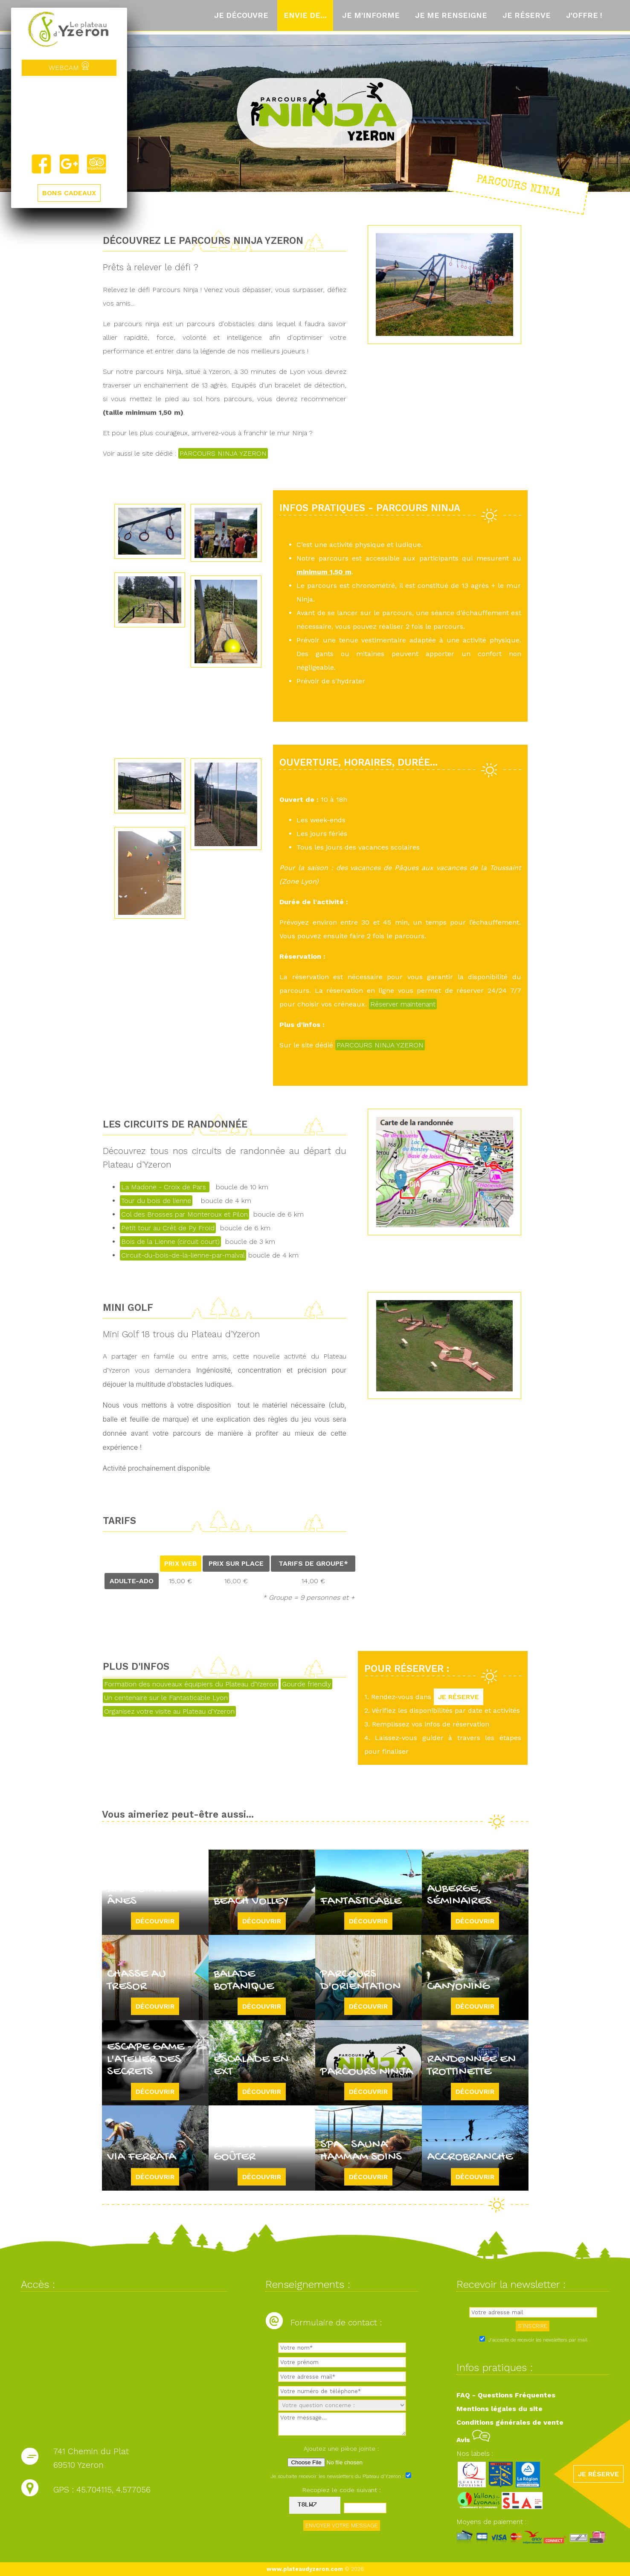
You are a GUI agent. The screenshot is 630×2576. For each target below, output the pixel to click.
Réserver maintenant (402, 1004)
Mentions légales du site (499, 2409)
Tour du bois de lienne (156, 1201)
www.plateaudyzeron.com (305, 2569)
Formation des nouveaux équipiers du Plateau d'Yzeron (190, 1684)
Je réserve (526, 15)
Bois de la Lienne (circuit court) (170, 1241)
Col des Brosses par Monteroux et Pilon (184, 1214)
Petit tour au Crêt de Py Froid (168, 1228)
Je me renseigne (451, 15)
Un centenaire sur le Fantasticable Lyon (166, 1698)
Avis (473, 2440)
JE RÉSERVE (458, 1697)
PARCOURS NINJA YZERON (223, 453)
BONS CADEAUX (69, 193)
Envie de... (305, 15)
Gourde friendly (306, 1684)
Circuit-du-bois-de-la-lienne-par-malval (183, 1255)
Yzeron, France (69, 115)
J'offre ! (584, 15)
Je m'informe (371, 15)
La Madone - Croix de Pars (164, 1187)
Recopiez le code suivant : (341, 2489)
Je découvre (241, 15)
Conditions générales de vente (509, 2422)
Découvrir (155, 1921)
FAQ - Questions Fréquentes (505, 2395)
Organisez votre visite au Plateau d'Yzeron (169, 1711)
